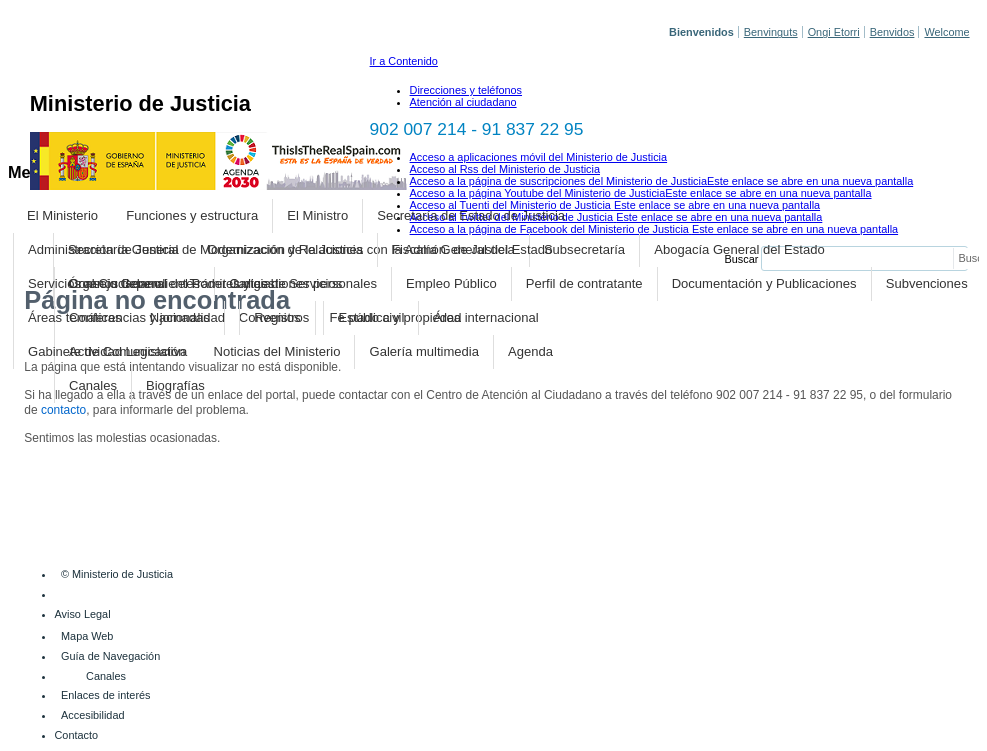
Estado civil (371, 317)
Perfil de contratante (584, 283)
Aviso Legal (83, 614)
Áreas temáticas (75, 317)
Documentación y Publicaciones (764, 283)
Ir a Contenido (404, 61)
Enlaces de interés (105, 695)
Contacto (77, 735)
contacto (63, 410)
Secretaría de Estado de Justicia (471, 215)
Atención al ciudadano (463, 102)
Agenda (530, 351)
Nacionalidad (187, 317)
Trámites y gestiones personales (283, 283)
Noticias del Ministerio (277, 351)
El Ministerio (62, 215)
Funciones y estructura (192, 215)
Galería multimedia (425, 351)
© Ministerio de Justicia (117, 574)
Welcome (946, 32)
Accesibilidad (92, 715)
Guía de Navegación (110, 656)
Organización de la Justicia (285, 249)
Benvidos (892, 32)
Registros (281, 317)
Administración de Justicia (103, 249)
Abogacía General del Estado (739, 249)
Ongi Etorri (834, 32)
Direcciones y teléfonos (466, 90)
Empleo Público (451, 283)
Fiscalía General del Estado (472, 249)
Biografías (175, 385)
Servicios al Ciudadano (94, 283)
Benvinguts (771, 32)
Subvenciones (927, 283)
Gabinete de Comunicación (106, 351)
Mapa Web (87, 636)
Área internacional (486, 317)
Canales (93, 385)
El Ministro (317, 215)
